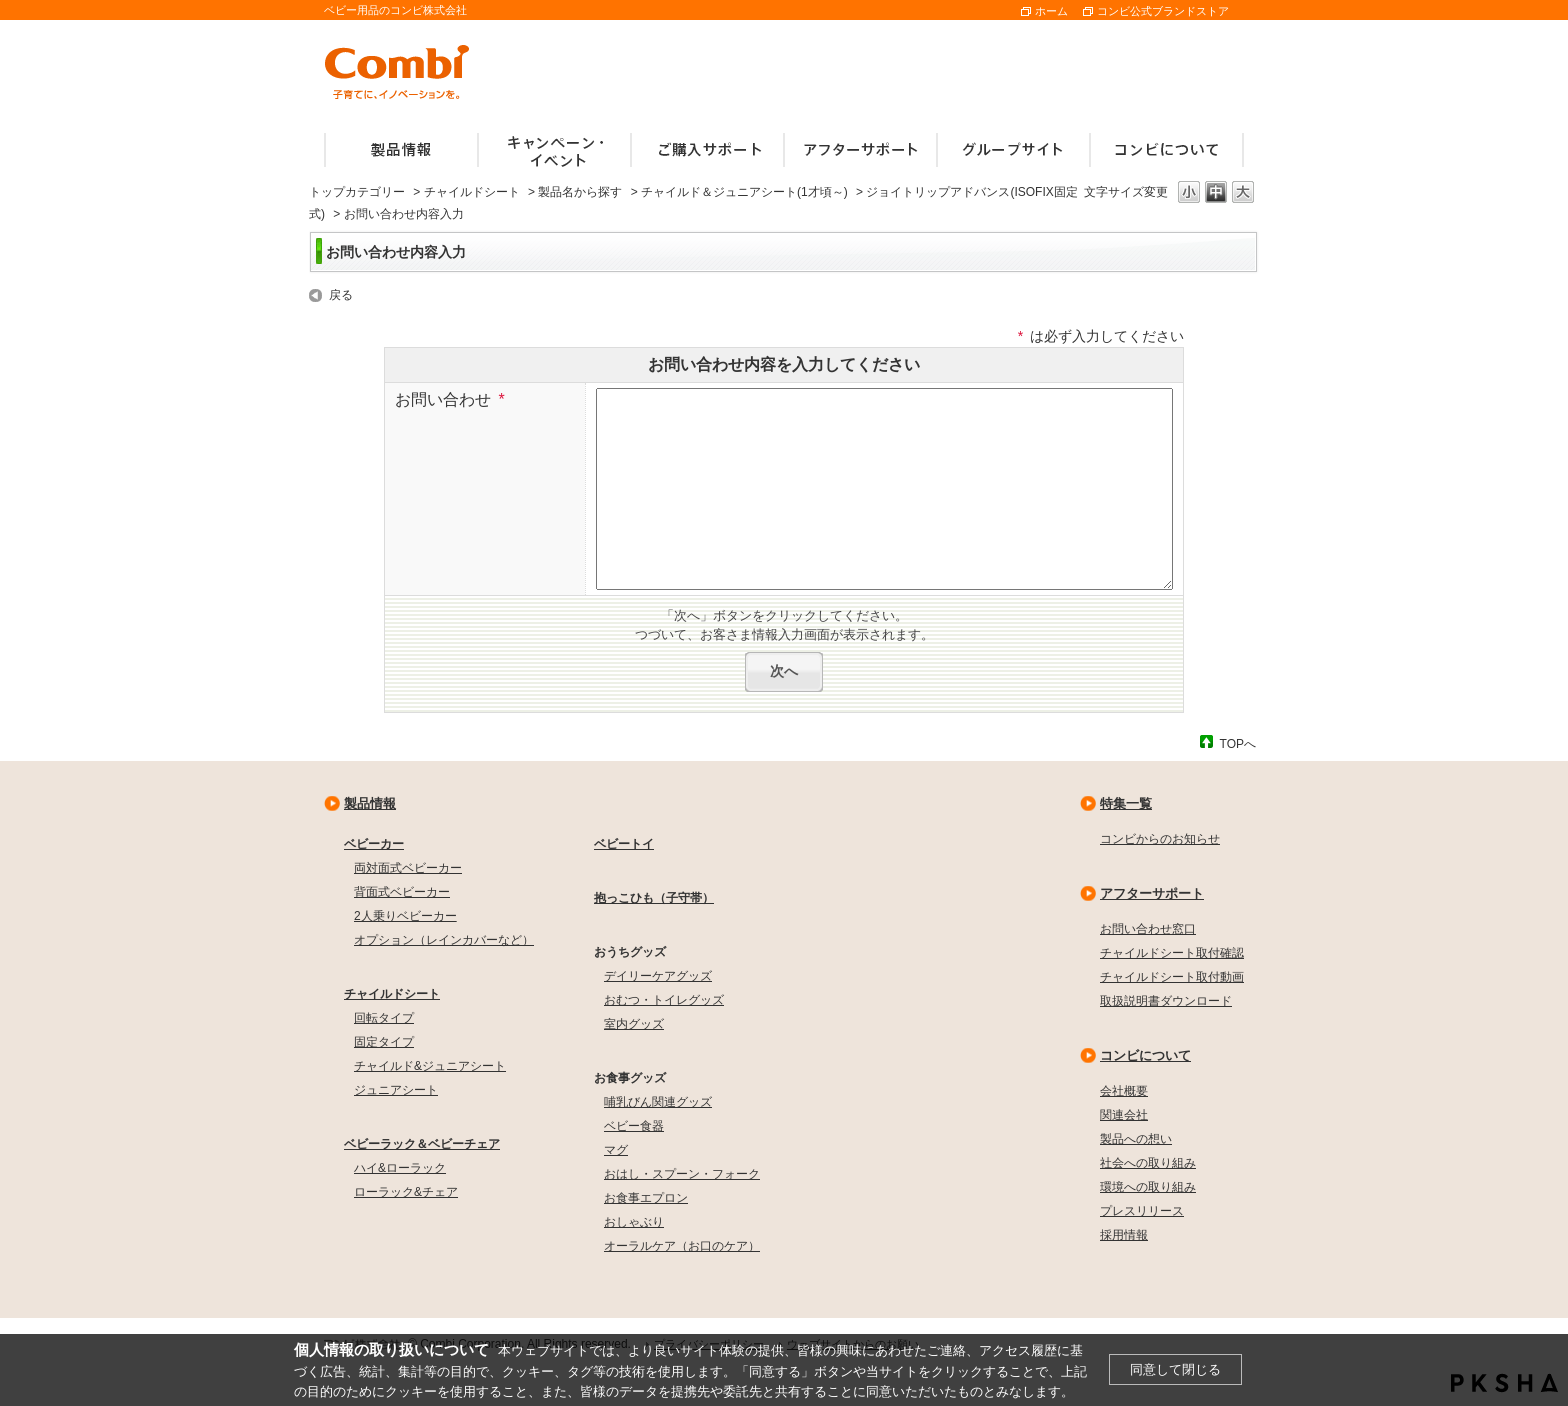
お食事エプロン (646, 1198)
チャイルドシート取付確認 (1172, 953)
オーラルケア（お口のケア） (682, 1246)
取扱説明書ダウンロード (1166, 1001)
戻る (341, 295)
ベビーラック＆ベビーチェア (422, 1144)
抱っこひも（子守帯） (654, 898)
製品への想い (1136, 1139)
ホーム (1051, 11)
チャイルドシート (472, 192)
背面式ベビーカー (402, 892)
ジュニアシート (396, 1090)
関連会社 (1124, 1115)
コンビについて (1145, 1055)
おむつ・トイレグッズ (664, 1000)
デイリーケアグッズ (658, 976)
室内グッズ (634, 1024)
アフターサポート (1152, 893)
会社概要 (1124, 1091)
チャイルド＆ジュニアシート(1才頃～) (744, 192)
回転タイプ (384, 1018)
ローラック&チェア (406, 1192)
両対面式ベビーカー (408, 868)
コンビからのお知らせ (1160, 839)
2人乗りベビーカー (405, 916)
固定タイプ (384, 1042)
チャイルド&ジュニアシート (430, 1066)
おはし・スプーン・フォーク (682, 1174)
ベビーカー (374, 844)
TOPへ (1238, 743)
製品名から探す (580, 192)
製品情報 (370, 803)
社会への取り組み (1148, 1163)
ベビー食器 (634, 1126)
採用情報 (1124, 1235)
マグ (616, 1150)
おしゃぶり (634, 1222)
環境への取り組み (1148, 1187)
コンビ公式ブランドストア (1163, 11)
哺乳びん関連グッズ (658, 1102)
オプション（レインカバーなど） (444, 940)
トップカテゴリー (357, 192)
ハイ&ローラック (400, 1168)
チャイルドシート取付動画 (1172, 977)
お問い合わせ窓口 (1148, 929)
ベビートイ (624, 844)
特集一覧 (1126, 803)
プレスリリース (1142, 1211)
